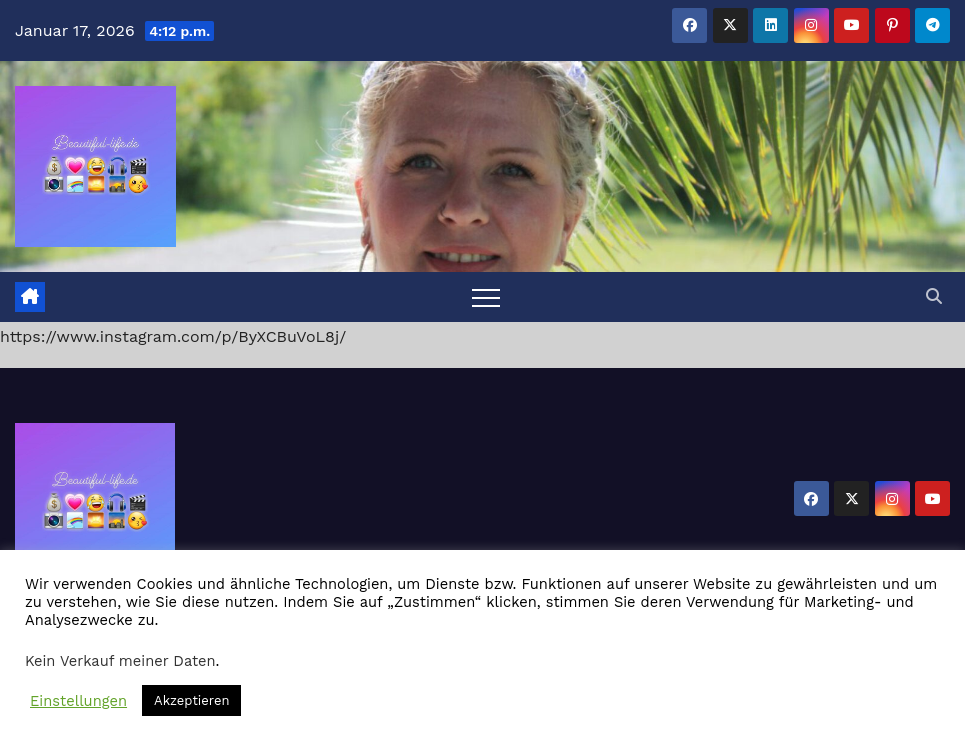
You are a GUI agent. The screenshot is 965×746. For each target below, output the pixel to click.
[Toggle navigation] (486, 297)
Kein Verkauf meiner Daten (120, 661)
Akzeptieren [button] (191, 700)
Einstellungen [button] (78, 701)
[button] (934, 296)
